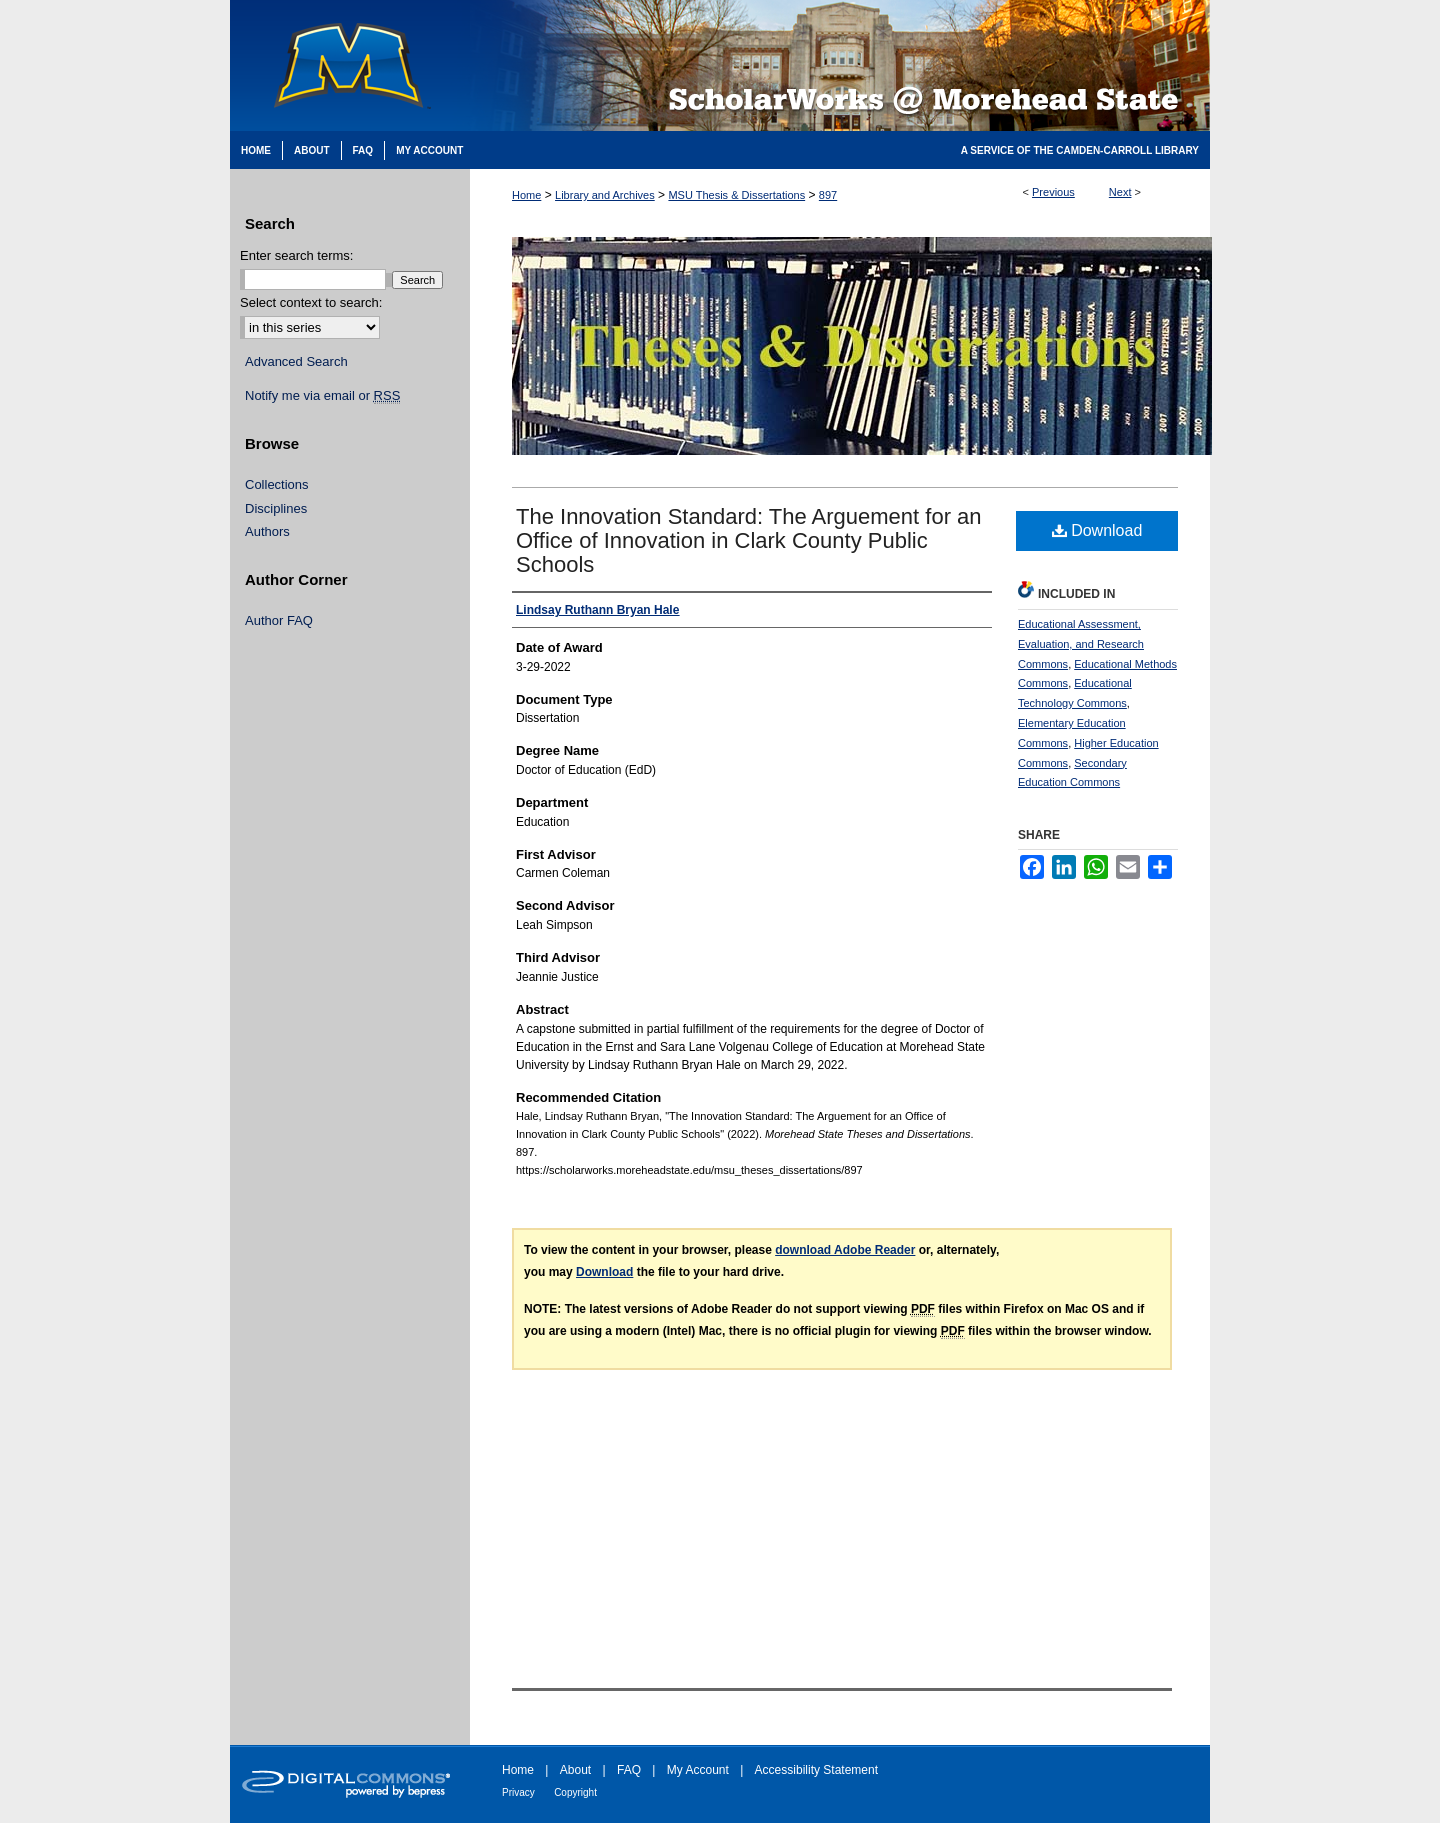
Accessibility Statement (816, 1770)
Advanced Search (296, 361)
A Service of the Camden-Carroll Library (1080, 150)
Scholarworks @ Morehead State (840, 65)
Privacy (518, 1792)
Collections (277, 484)
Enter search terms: (296, 255)
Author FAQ (279, 620)
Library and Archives (605, 195)
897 (828, 195)
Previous (1053, 192)
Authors (267, 531)
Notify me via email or (322, 396)
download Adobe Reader (845, 1250)
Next (1120, 192)
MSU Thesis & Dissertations (736, 195)
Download (1097, 530)
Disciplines (276, 508)
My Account (698, 1770)
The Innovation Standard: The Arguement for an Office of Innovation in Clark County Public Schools (749, 540)
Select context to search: (311, 302)
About (575, 1770)
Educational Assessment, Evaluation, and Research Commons (1081, 644)
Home (526, 195)
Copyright (575, 1792)
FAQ (629, 1770)
